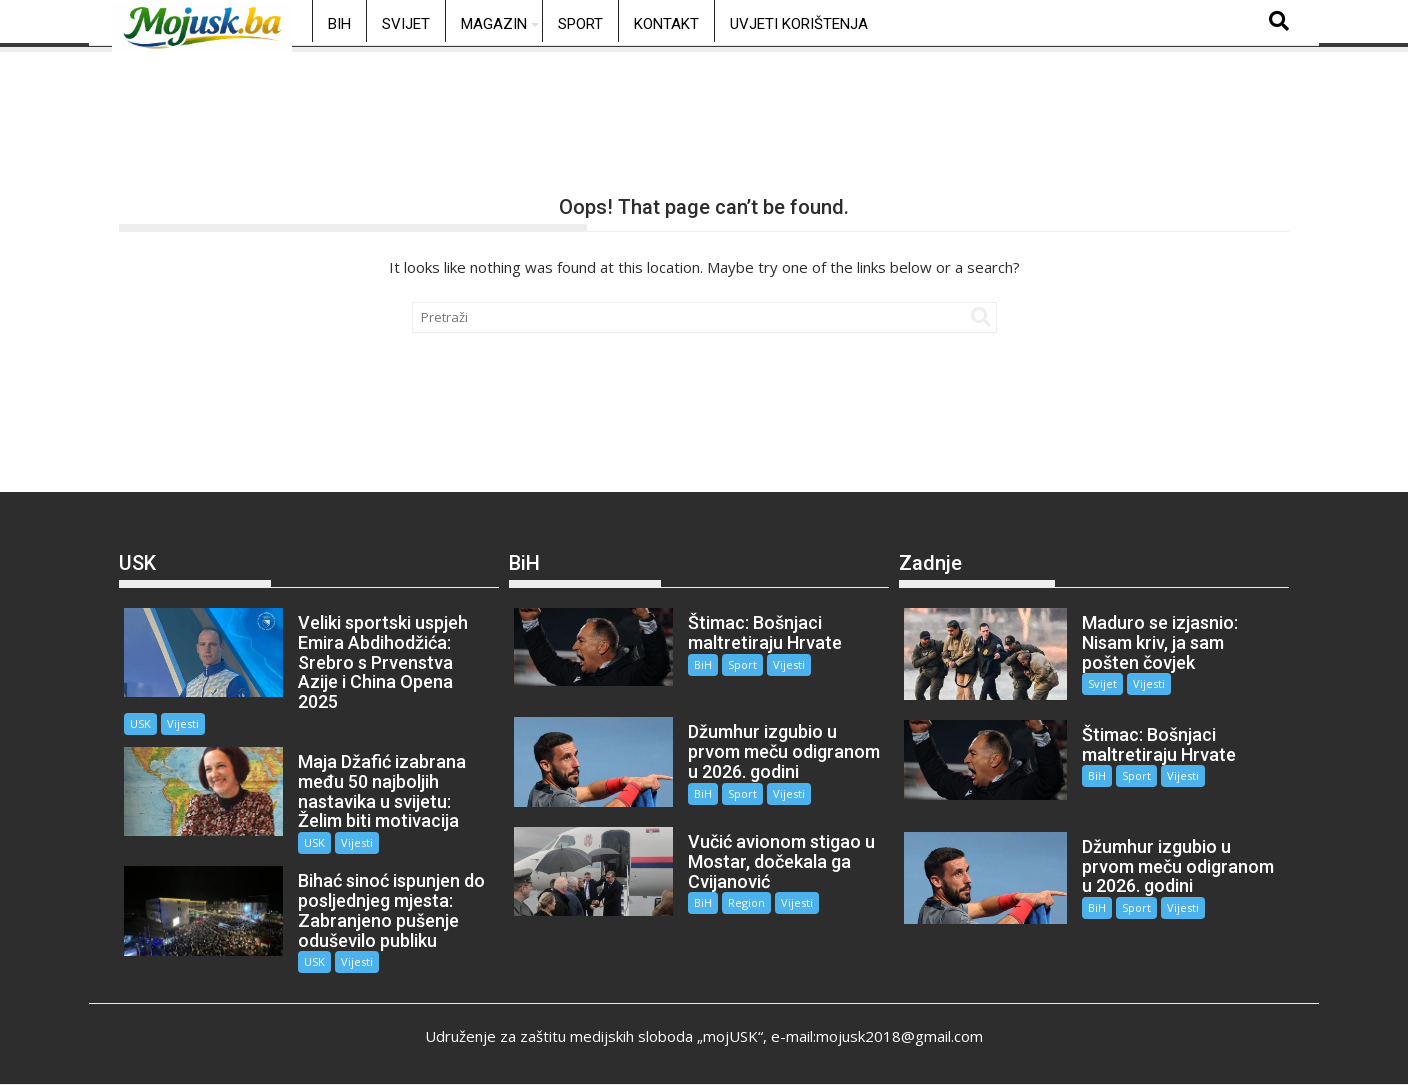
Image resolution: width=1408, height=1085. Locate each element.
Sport (580, 24)
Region (746, 902)
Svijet (406, 24)
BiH (339, 24)
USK (140, 723)
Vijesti (183, 723)
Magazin (494, 24)
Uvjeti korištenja (799, 24)
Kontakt (666, 24)
